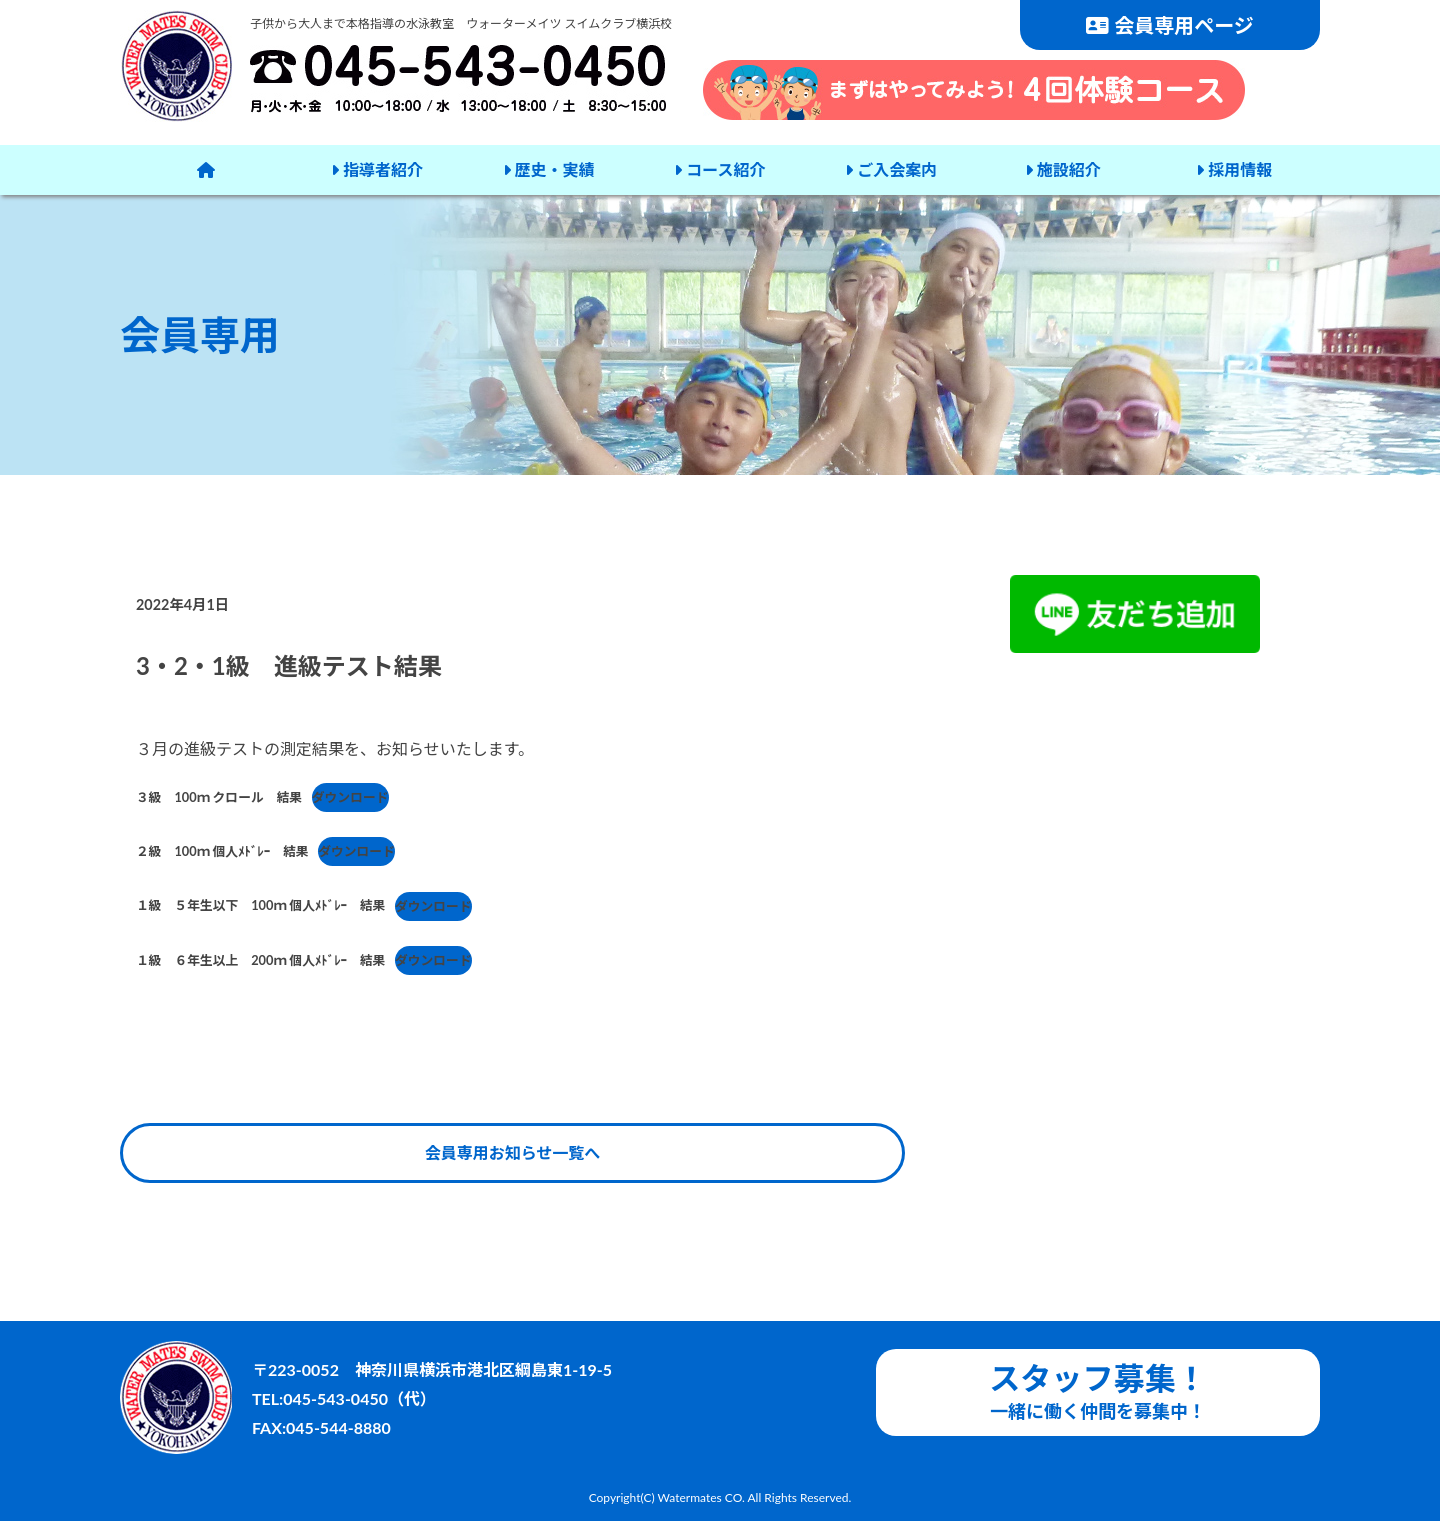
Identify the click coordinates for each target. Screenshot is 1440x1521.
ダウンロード (350, 797)
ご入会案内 (890, 169)
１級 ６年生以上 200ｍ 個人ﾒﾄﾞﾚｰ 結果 (260, 960)
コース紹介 (718, 169)
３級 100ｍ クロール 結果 (219, 797)
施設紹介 (1061, 169)
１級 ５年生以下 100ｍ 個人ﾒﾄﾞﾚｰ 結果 (260, 906)
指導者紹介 (377, 169)
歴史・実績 (548, 169)
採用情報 (1232, 169)
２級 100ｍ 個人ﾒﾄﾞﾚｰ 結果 (222, 851)
